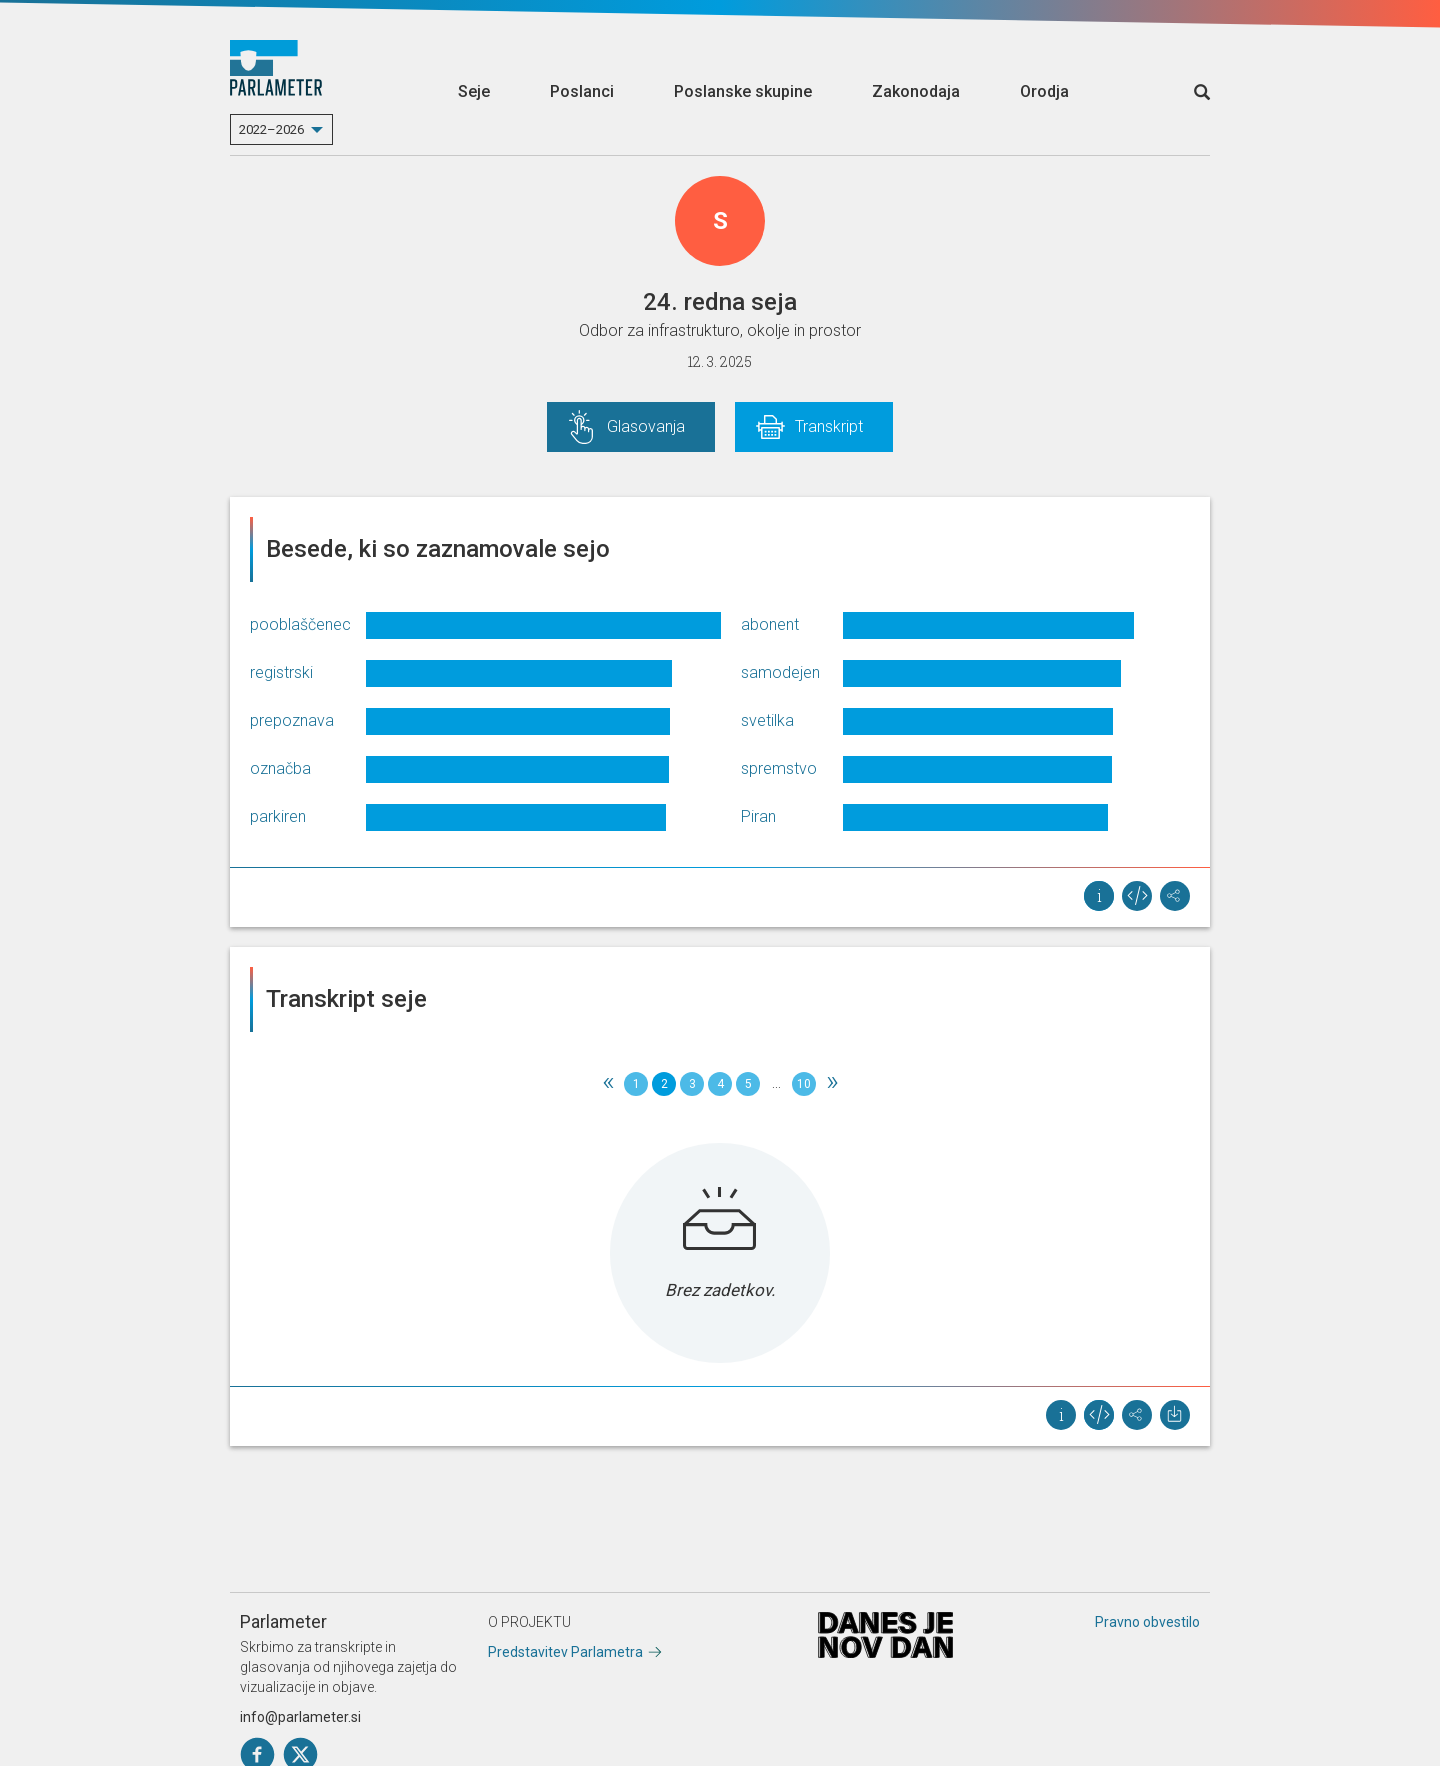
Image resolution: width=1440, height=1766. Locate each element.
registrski (281, 672)
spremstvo (779, 768)
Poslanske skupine (743, 91)
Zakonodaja (916, 91)
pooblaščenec (300, 624)
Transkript (829, 426)
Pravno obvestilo (1147, 1622)
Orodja (1044, 91)
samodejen (780, 672)
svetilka (767, 720)
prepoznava (292, 720)
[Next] (832, 1084)
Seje (474, 91)
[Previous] (608, 1084)
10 (804, 1084)
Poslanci (582, 91)
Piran (758, 816)
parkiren (278, 816)
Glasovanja (646, 426)
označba (280, 768)
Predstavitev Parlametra (565, 1652)
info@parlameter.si (300, 1717)
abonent (770, 624)
